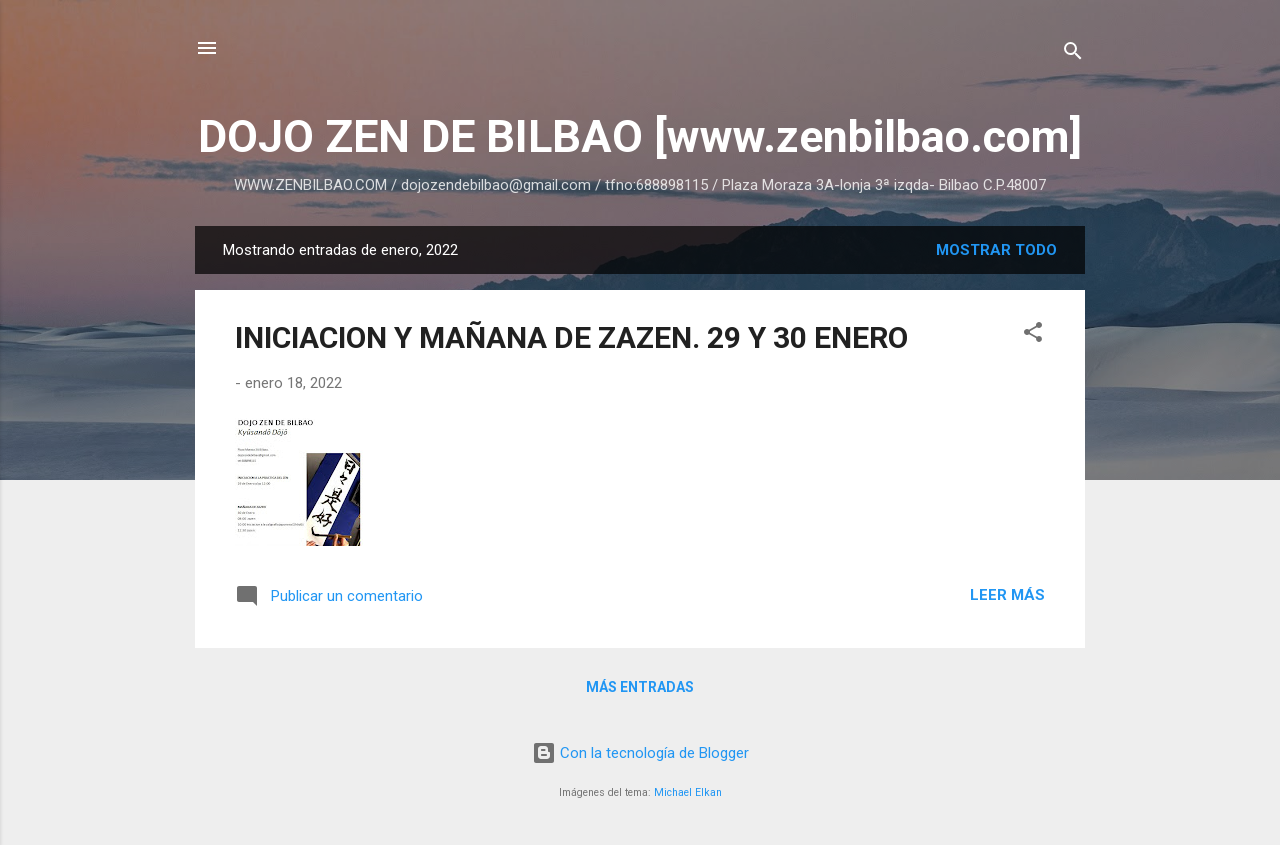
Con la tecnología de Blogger (640, 753)
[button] (1033, 335)
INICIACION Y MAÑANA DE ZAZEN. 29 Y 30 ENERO (571, 337)
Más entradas (640, 687)
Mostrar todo (996, 250)
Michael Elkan (688, 792)
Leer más (1007, 595)
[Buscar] (1073, 54)
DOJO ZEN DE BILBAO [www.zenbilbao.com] (640, 136)
